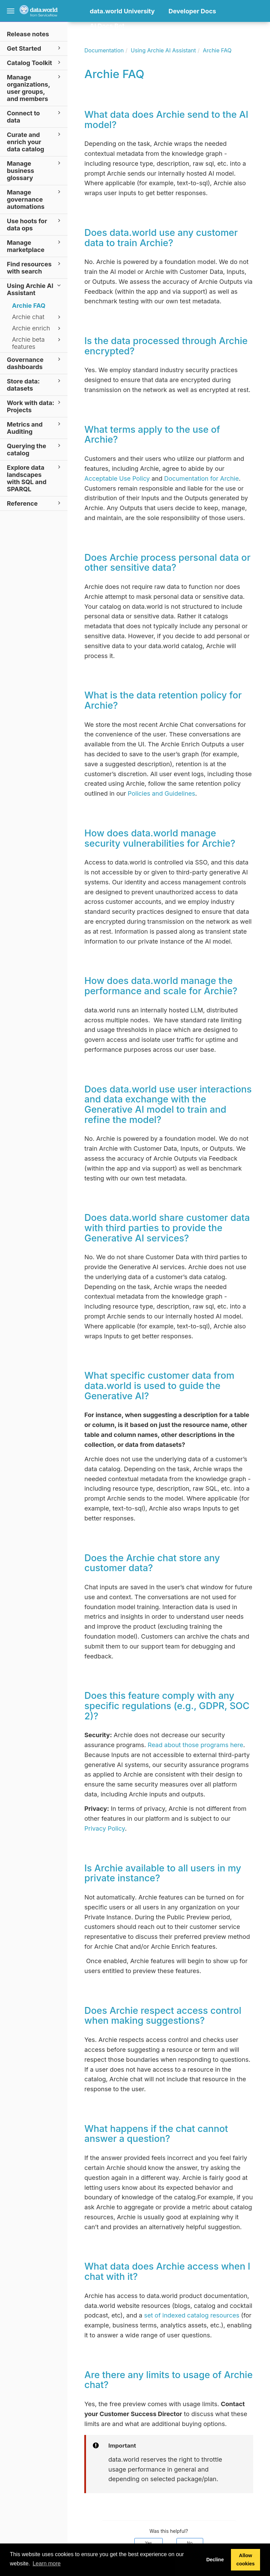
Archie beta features (37, 343)
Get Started (35, 48)
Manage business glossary (35, 170)
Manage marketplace (35, 245)
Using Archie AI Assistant (35, 288)
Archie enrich (37, 328)
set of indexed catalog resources (191, 2315)
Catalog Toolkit (35, 62)
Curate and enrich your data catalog (35, 141)
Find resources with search (35, 267)
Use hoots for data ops (35, 224)
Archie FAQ (29, 305)
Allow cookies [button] (245, 2559)
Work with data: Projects (35, 406)
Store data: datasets (35, 384)
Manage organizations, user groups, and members (35, 87)
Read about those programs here (195, 1744)
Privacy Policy (104, 1828)
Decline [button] (215, 2559)
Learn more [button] (47, 2563)
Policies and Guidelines (161, 793)
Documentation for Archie (201, 478)
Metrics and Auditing (35, 427)
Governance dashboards (35, 362)
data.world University (122, 11)
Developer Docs (192, 11)
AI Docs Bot (107, 25)
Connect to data (35, 116)
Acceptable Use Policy (117, 478)
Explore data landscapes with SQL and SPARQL (35, 478)
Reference (35, 503)
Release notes (28, 34)
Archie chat (37, 317)
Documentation (104, 50)
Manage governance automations (35, 199)
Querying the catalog (35, 449)
